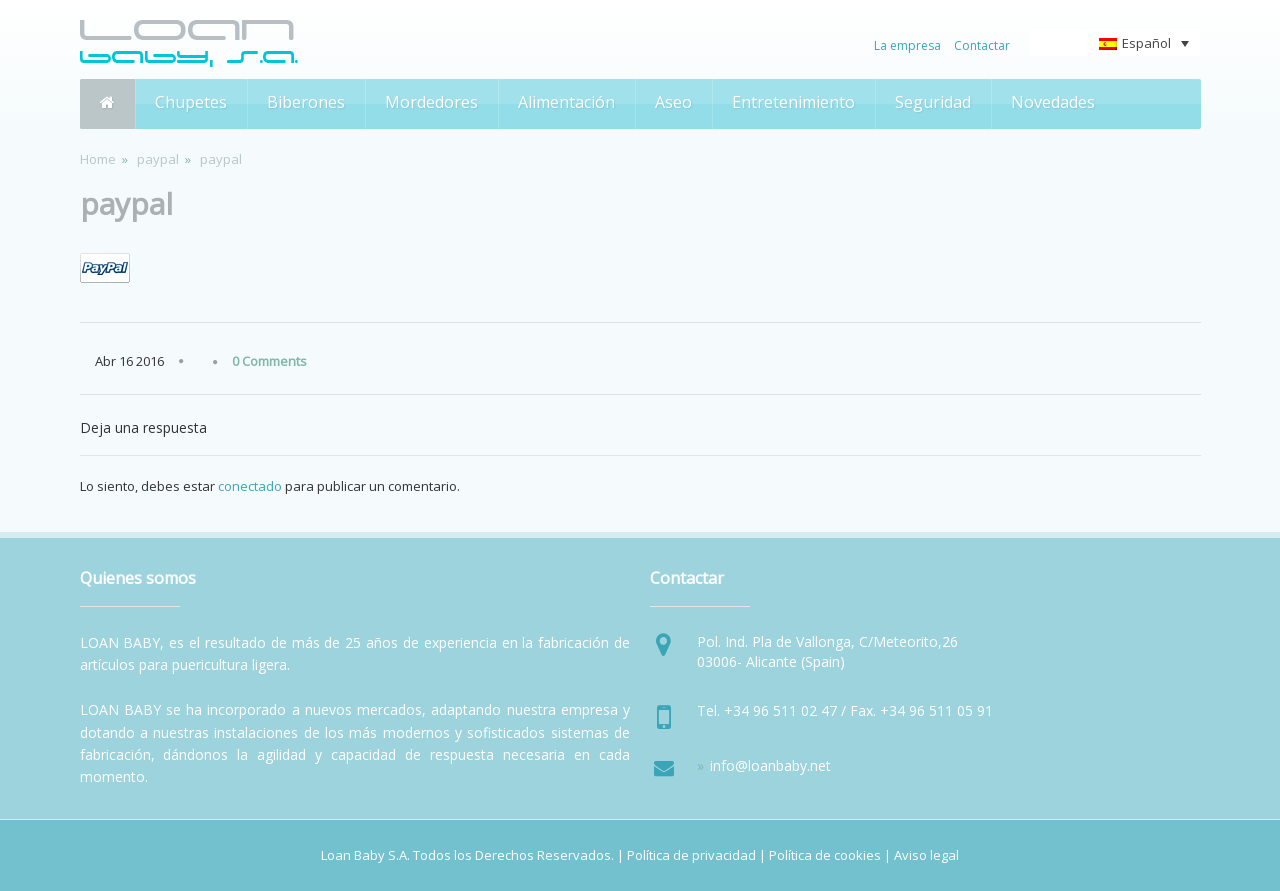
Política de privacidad (691, 855)
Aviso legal (926, 855)
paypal (158, 159)
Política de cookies (825, 855)
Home (98, 159)
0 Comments (269, 361)
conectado (250, 486)
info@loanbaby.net (770, 765)
